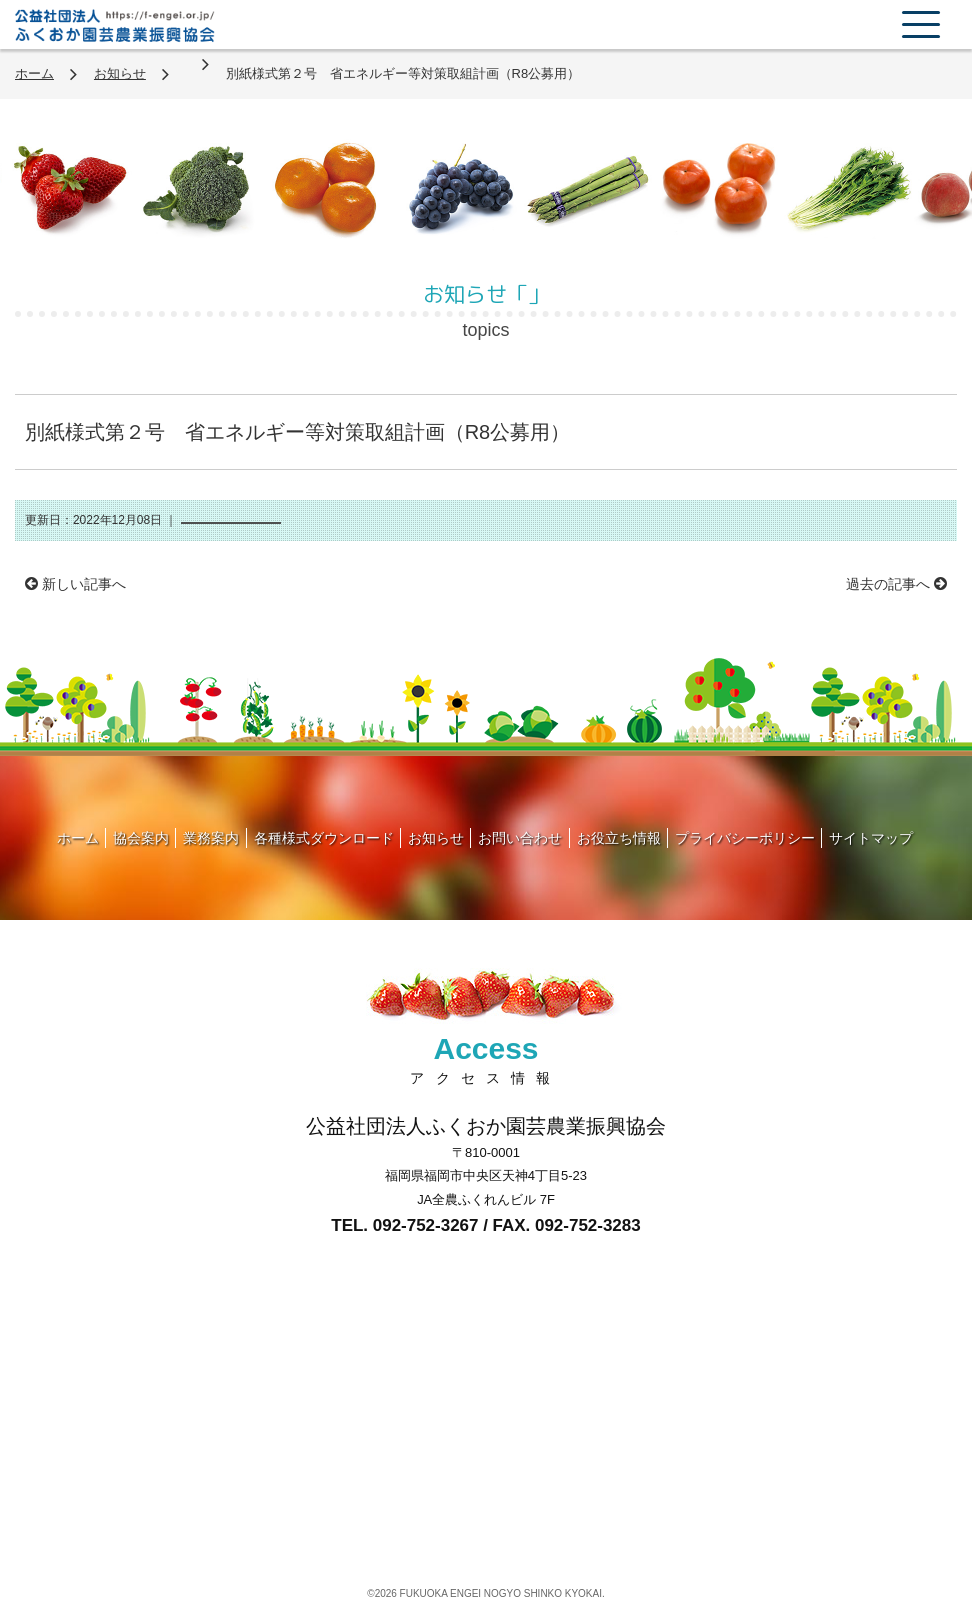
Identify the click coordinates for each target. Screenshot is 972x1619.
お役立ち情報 (619, 838)
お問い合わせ (520, 838)
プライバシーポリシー (745, 838)
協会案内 (141, 838)
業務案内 (211, 838)
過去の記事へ (896, 584)
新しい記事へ (75, 584)
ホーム (34, 73)
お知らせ (120, 73)
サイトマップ (871, 838)
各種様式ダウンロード (324, 838)
